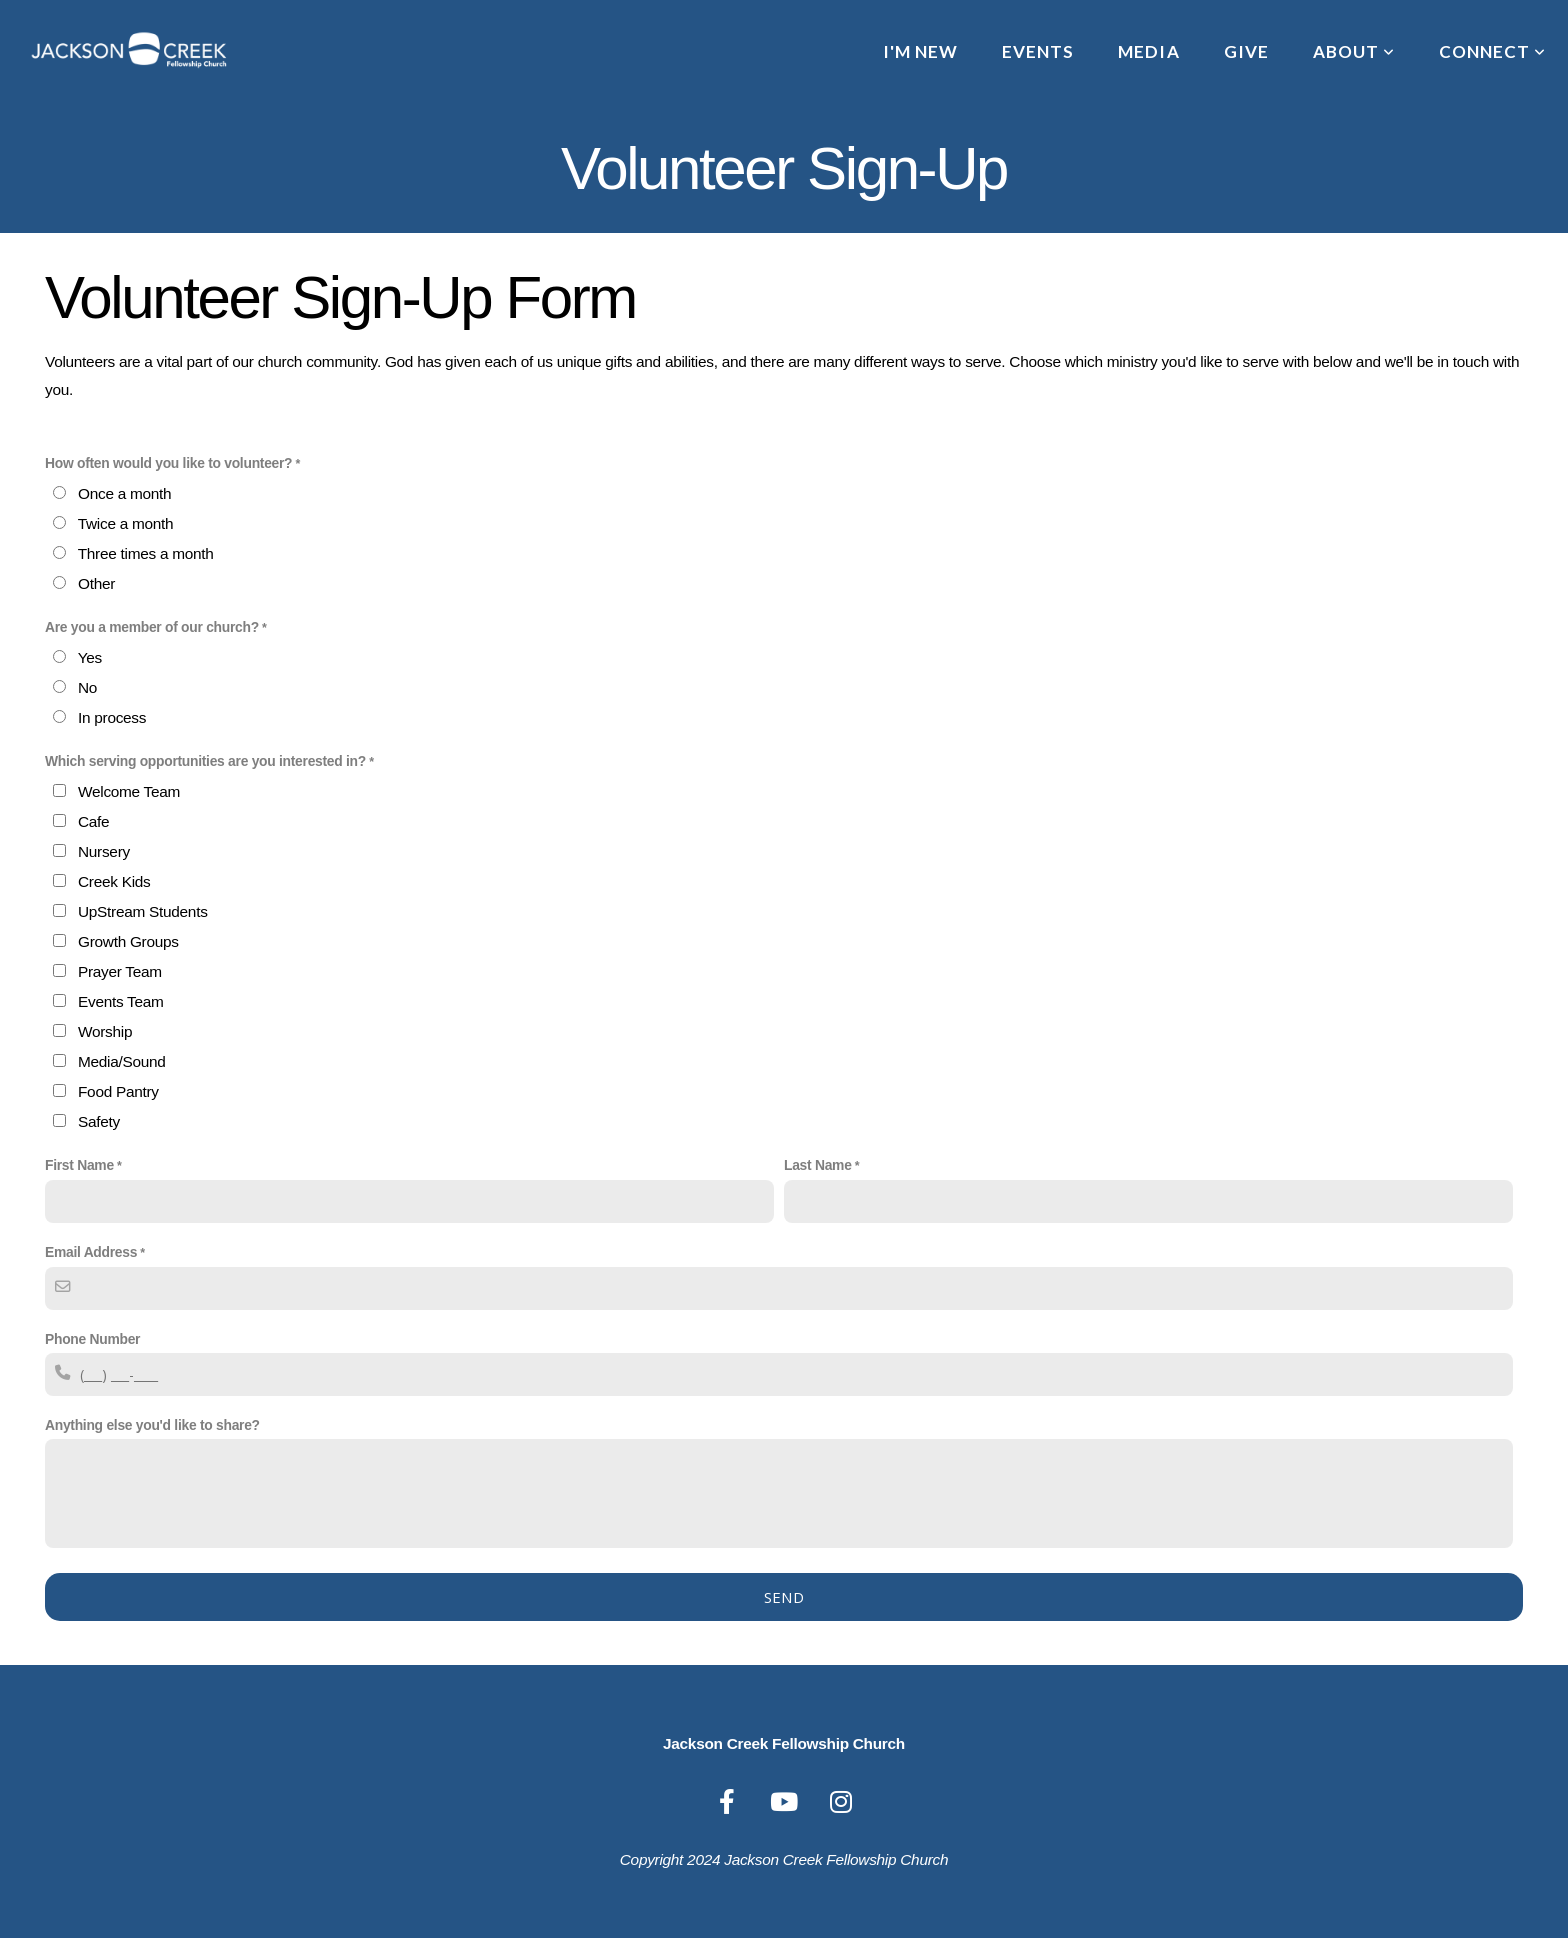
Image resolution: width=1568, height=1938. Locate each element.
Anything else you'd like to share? (152, 1425)
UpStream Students (143, 911)
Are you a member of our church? (152, 627)
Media (1148, 51)
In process (112, 717)
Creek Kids (114, 881)
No (87, 687)
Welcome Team (129, 791)
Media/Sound (122, 1061)
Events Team (121, 1001)
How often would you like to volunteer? (168, 463)
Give (1246, 51)
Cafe (93, 821)
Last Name (818, 1165)
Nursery (104, 851)
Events (1038, 51)
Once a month (124, 493)
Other (96, 583)
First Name (79, 1165)
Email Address (91, 1252)
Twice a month (126, 523)
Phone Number (92, 1339)
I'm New (920, 51)
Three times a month (146, 553)
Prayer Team (120, 971)
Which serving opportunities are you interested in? (205, 761)
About (1354, 51)
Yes (90, 657)
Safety (99, 1121)
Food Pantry (118, 1091)
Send (784, 1597)
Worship (105, 1031)
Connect (1492, 51)
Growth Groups (128, 941)
